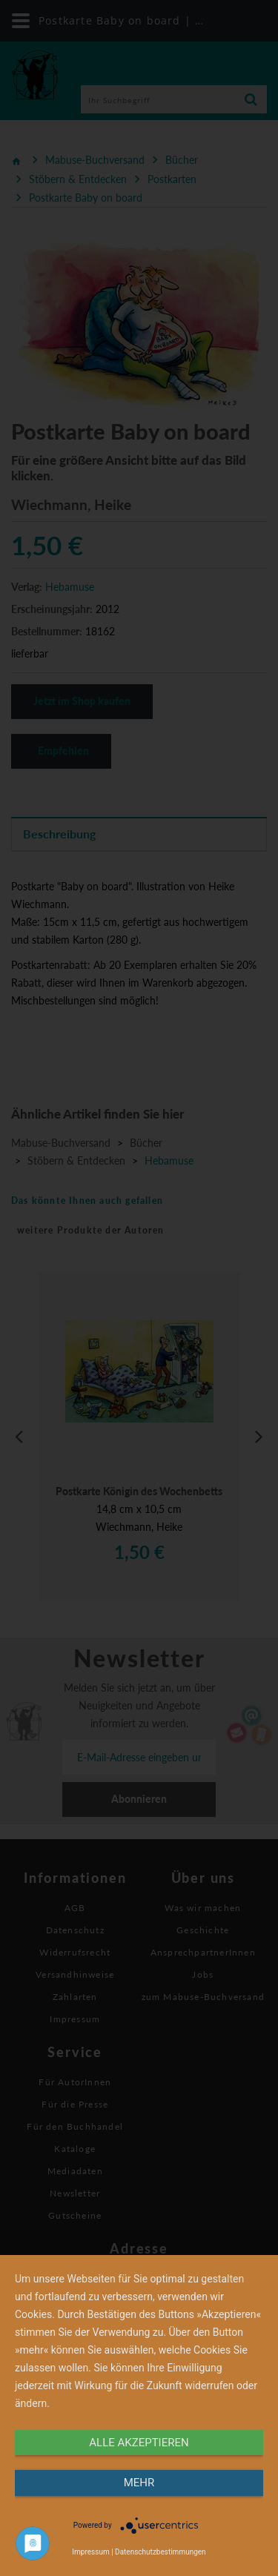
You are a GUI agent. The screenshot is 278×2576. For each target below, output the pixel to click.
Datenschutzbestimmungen (160, 2552)
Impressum (90, 2552)
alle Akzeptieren (138, 2442)
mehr (139, 2482)
